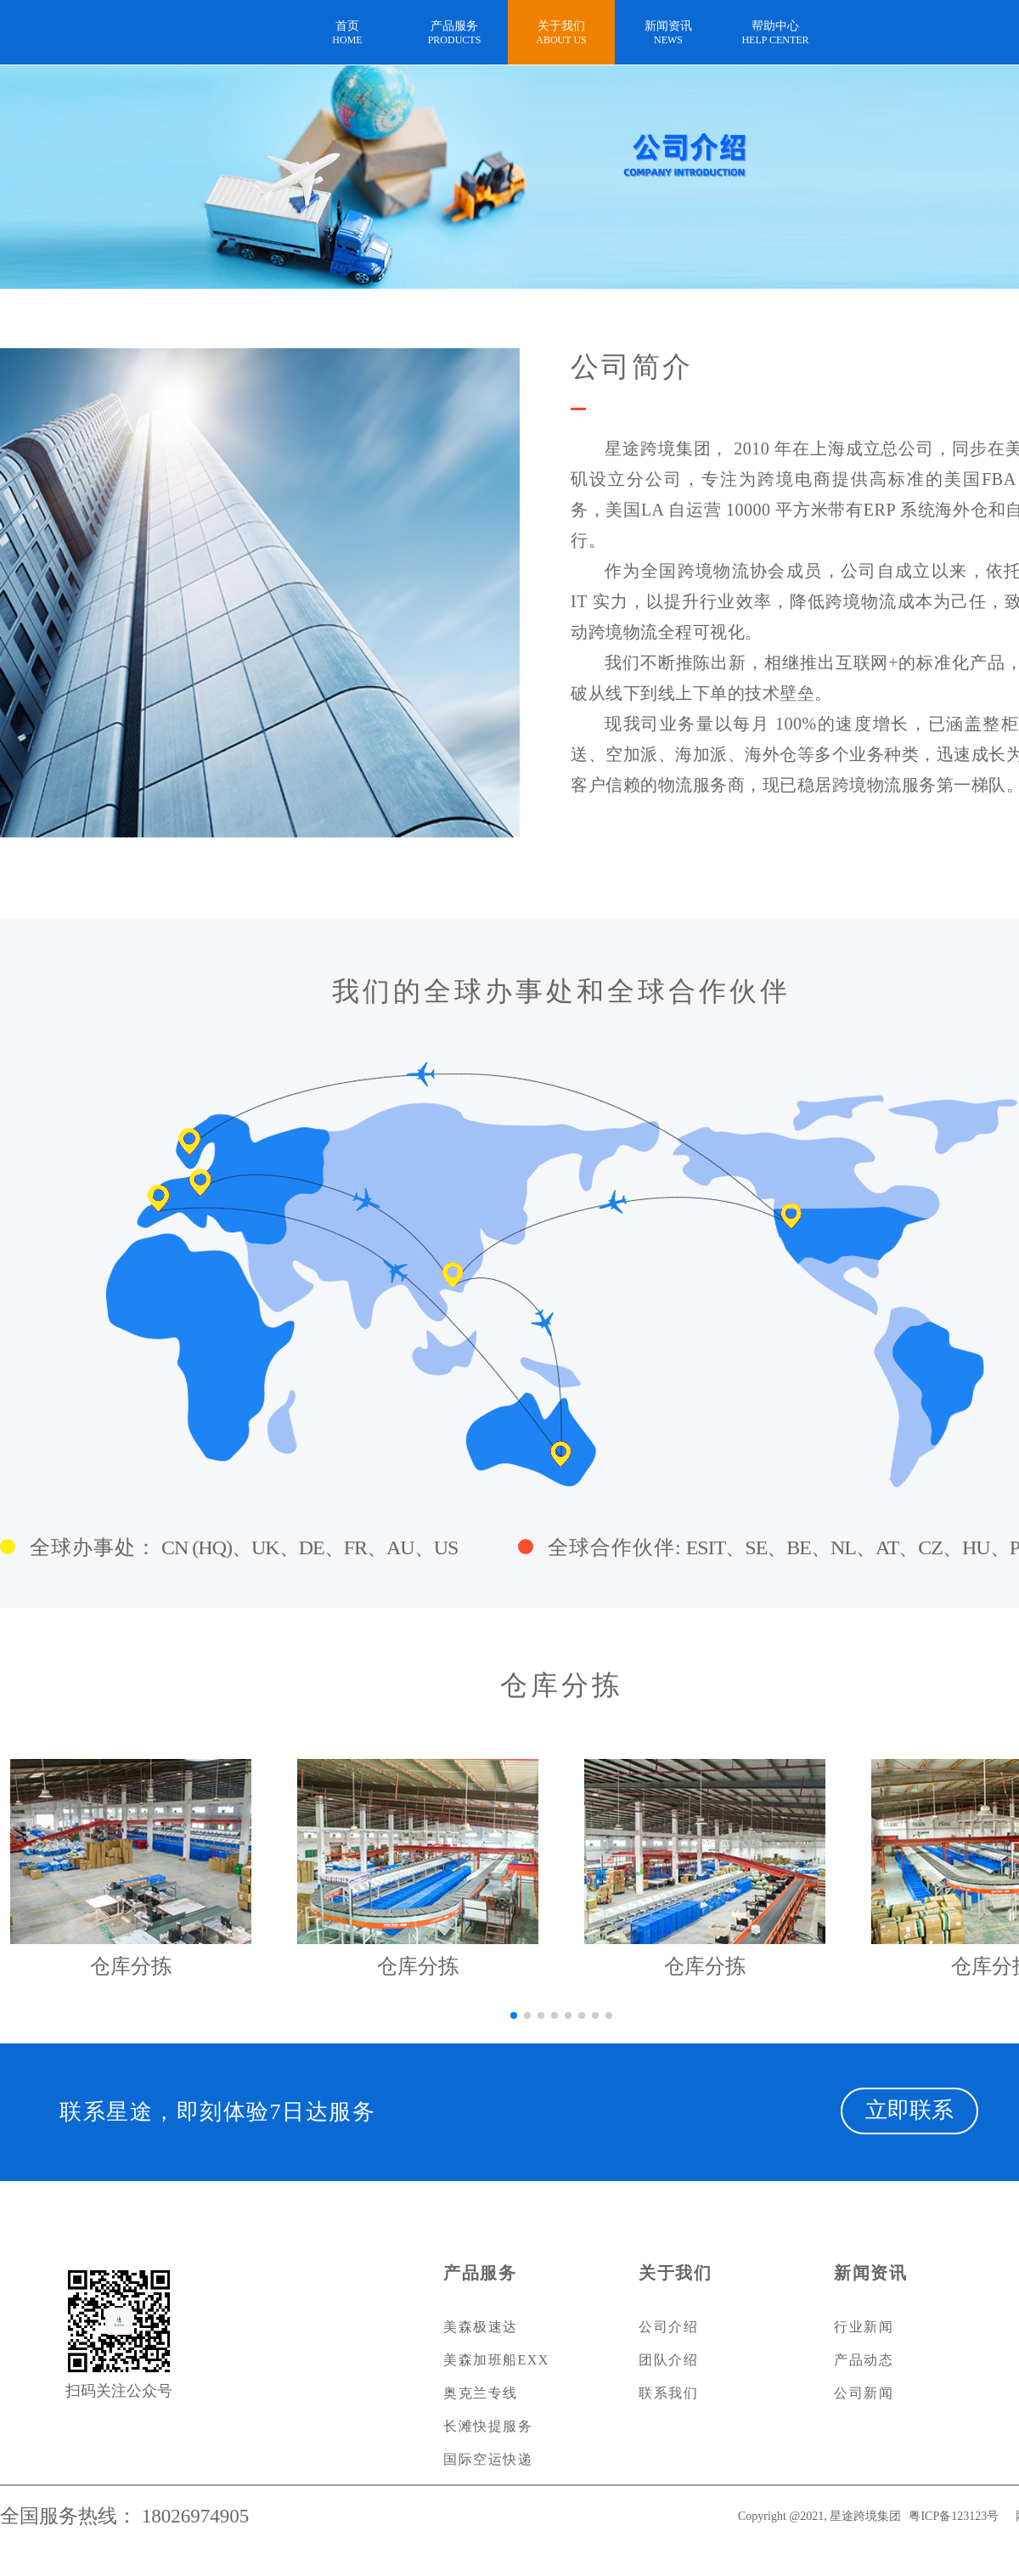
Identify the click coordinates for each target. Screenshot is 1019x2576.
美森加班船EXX (496, 2360)
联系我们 (668, 2393)
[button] (513, 2015)
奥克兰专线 (480, 2393)
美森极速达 (480, 2327)
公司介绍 (668, 2327)
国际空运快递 (487, 2459)
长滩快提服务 (487, 2426)
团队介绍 (668, 2360)
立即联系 (909, 2110)
